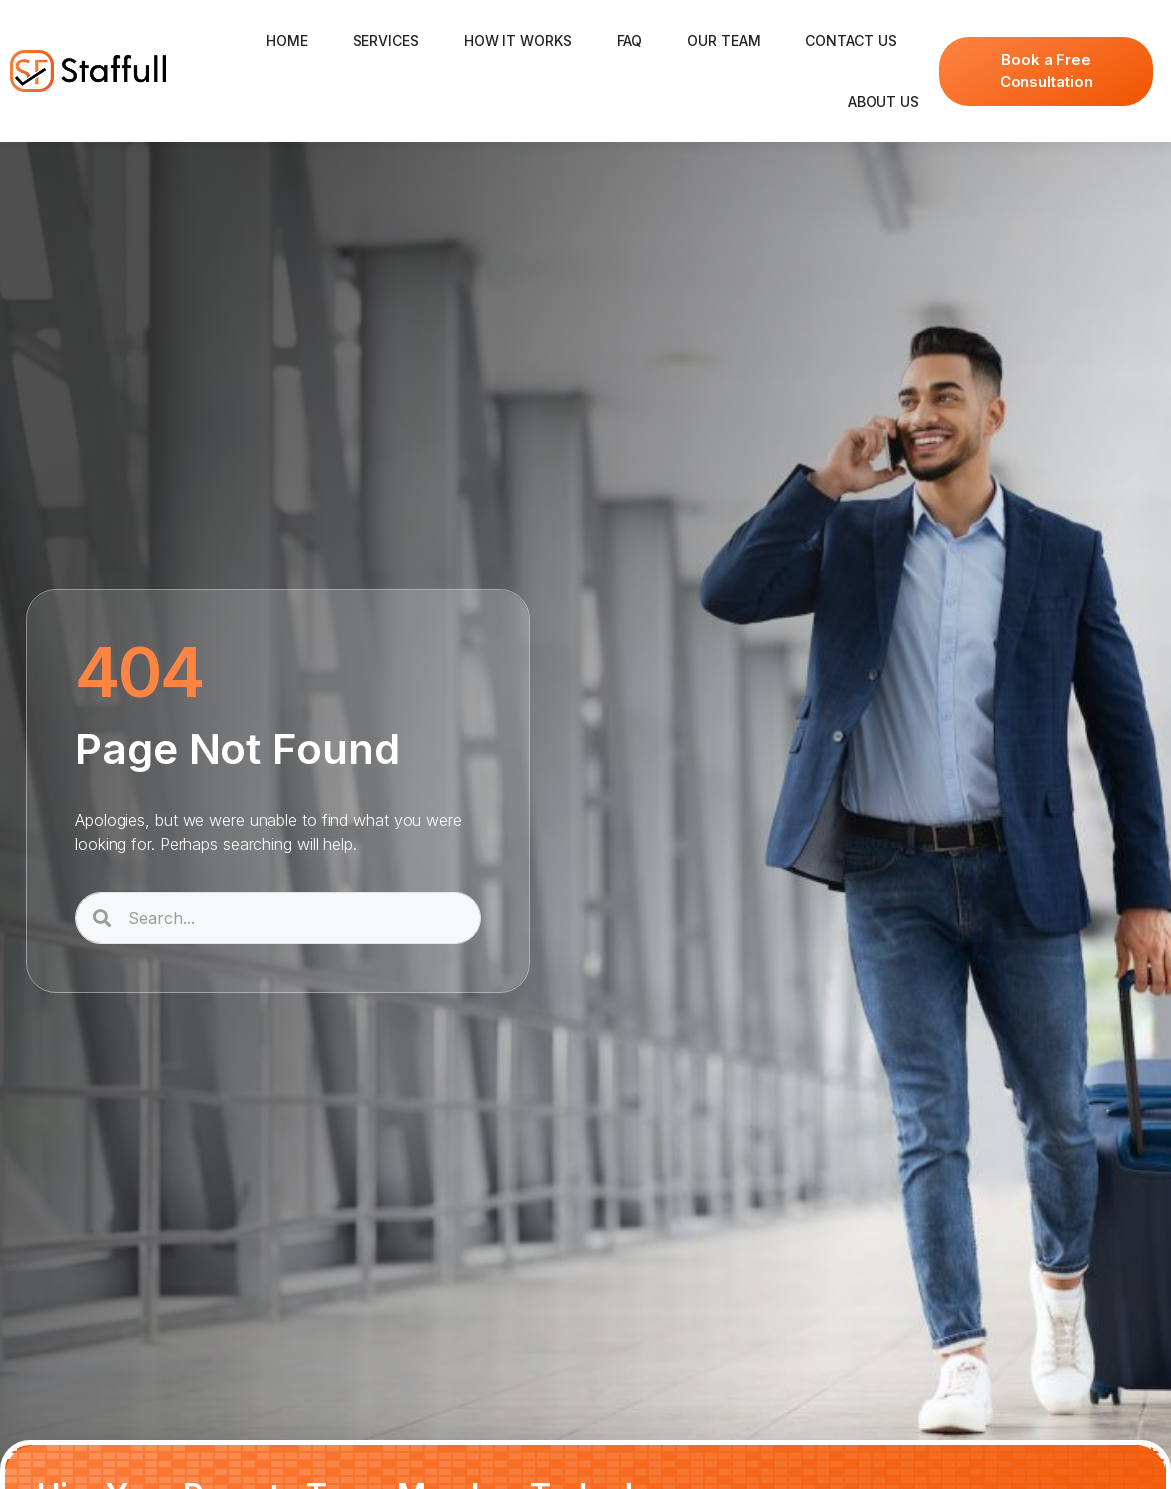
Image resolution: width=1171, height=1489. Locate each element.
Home (287, 40)
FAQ (630, 40)
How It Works (518, 40)
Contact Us (850, 40)
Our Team (723, 40)
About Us (883, 101)
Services (386, 40)
